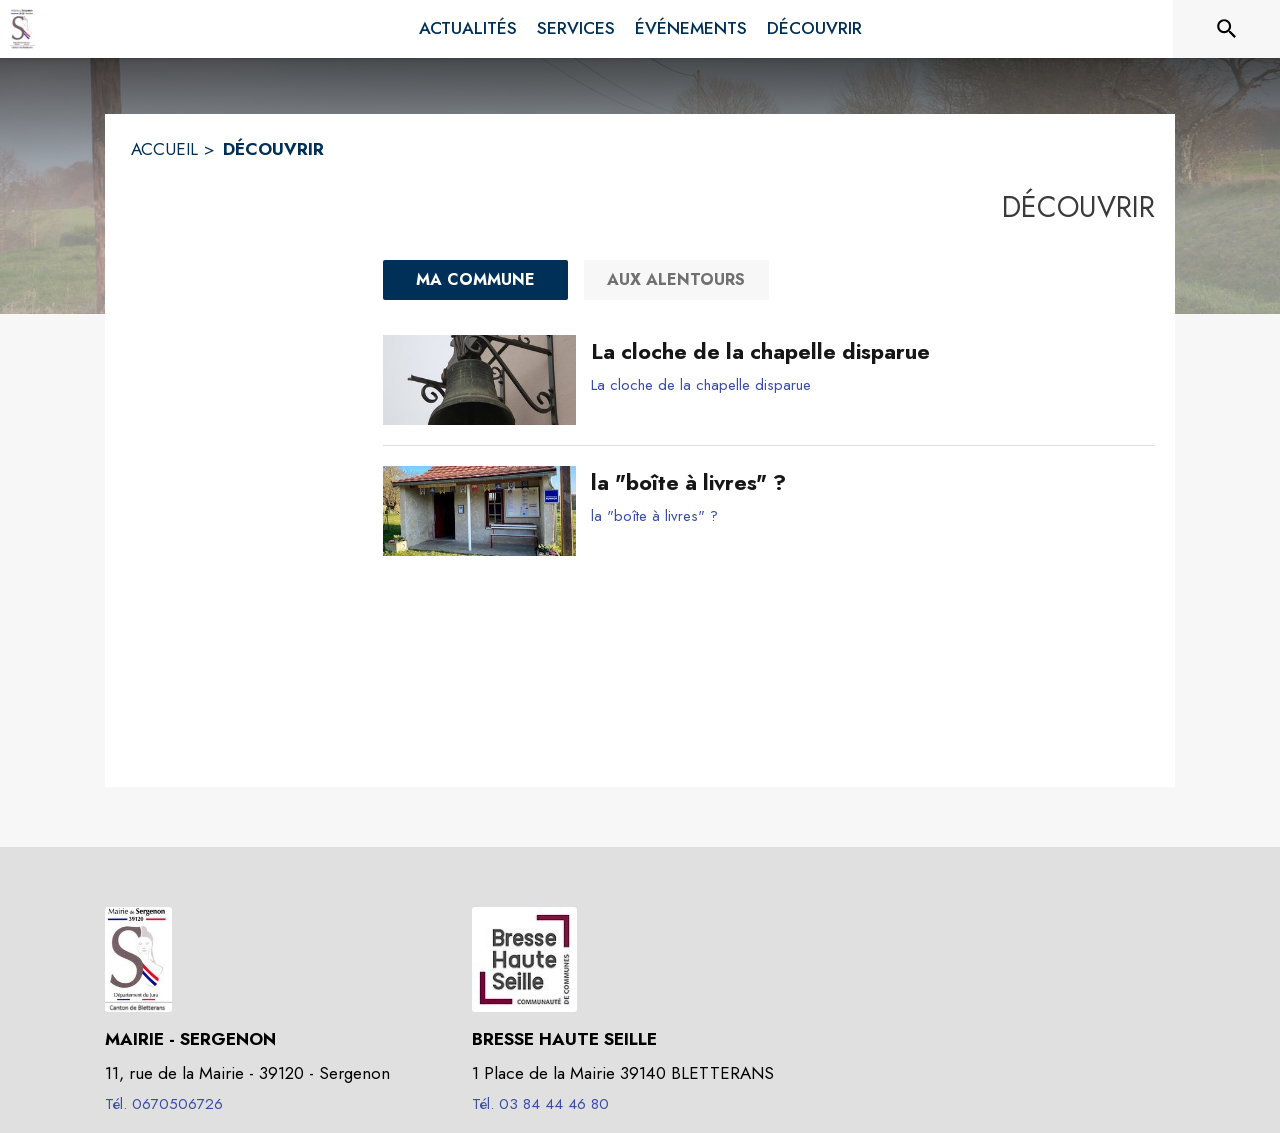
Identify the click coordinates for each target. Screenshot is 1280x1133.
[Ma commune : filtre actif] (475, 280)
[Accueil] (22, 29)
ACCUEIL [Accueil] (164, 149)
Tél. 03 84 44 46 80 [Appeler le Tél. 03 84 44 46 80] (540, 1104)
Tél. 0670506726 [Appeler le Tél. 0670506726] (164, 1104)
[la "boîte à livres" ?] (865, 483)
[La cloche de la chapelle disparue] (865, 352)
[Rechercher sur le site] (1227, 29)
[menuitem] (468, 29)
